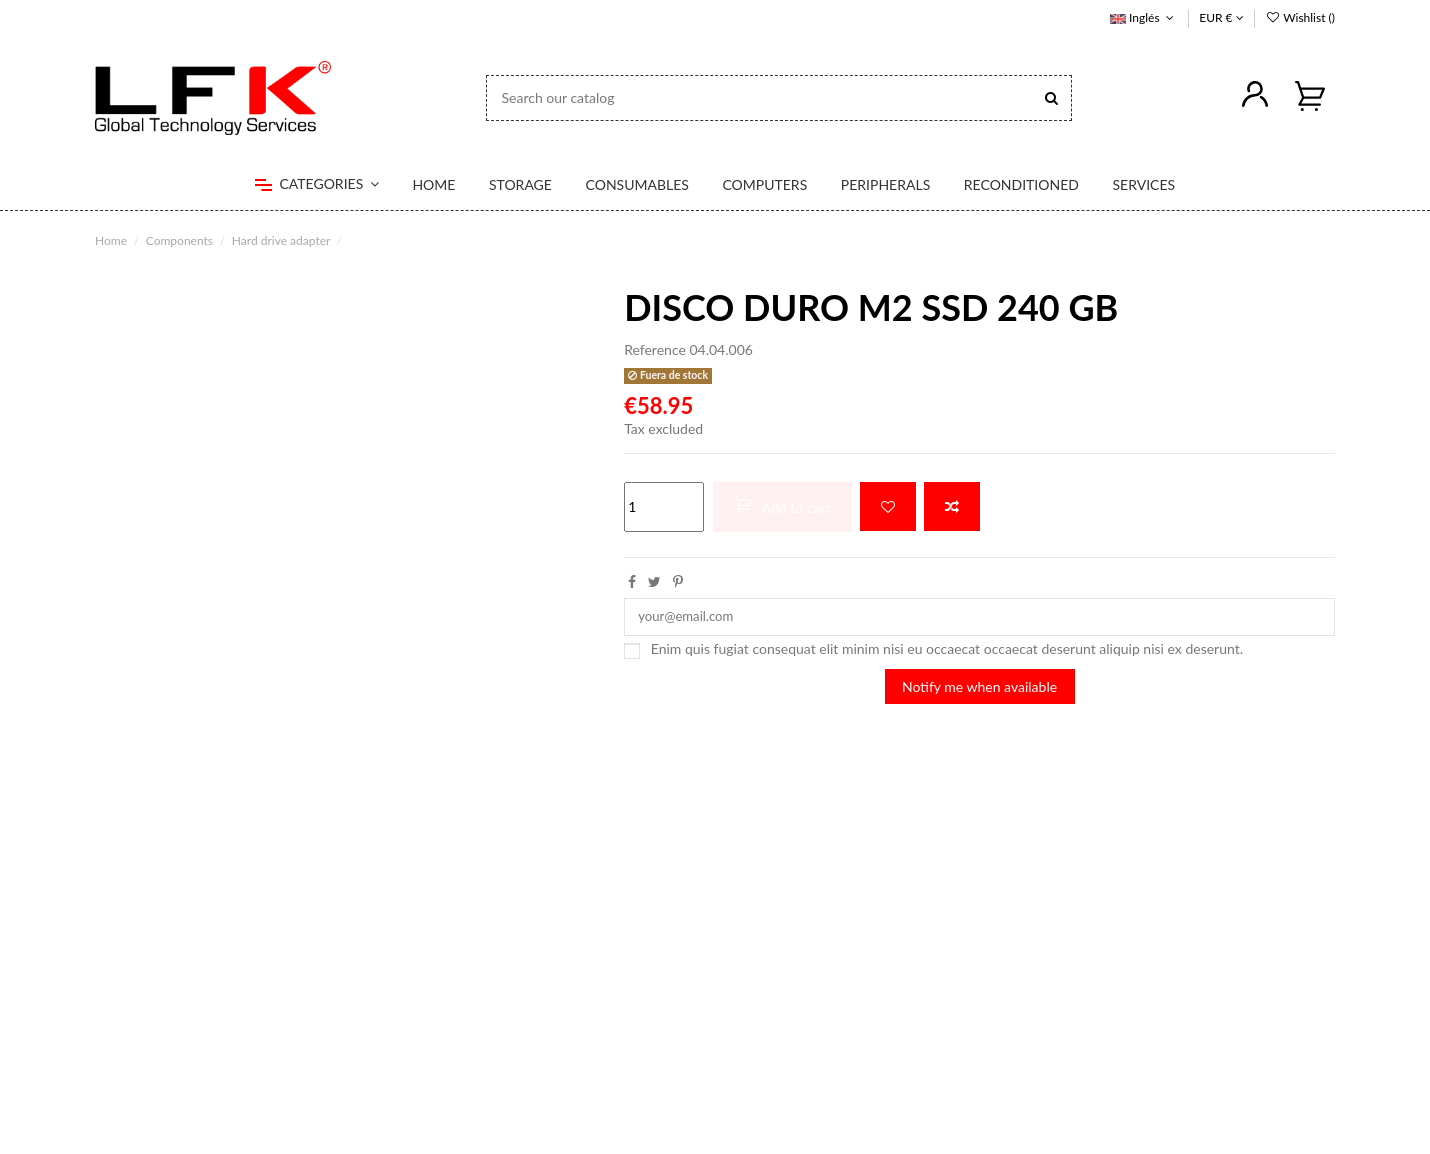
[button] (317, 185)
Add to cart (782, 506)
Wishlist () (1300, 17)
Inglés (1144, 17)
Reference (655, 349)
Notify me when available (979, 689)
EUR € (1221, 17)
